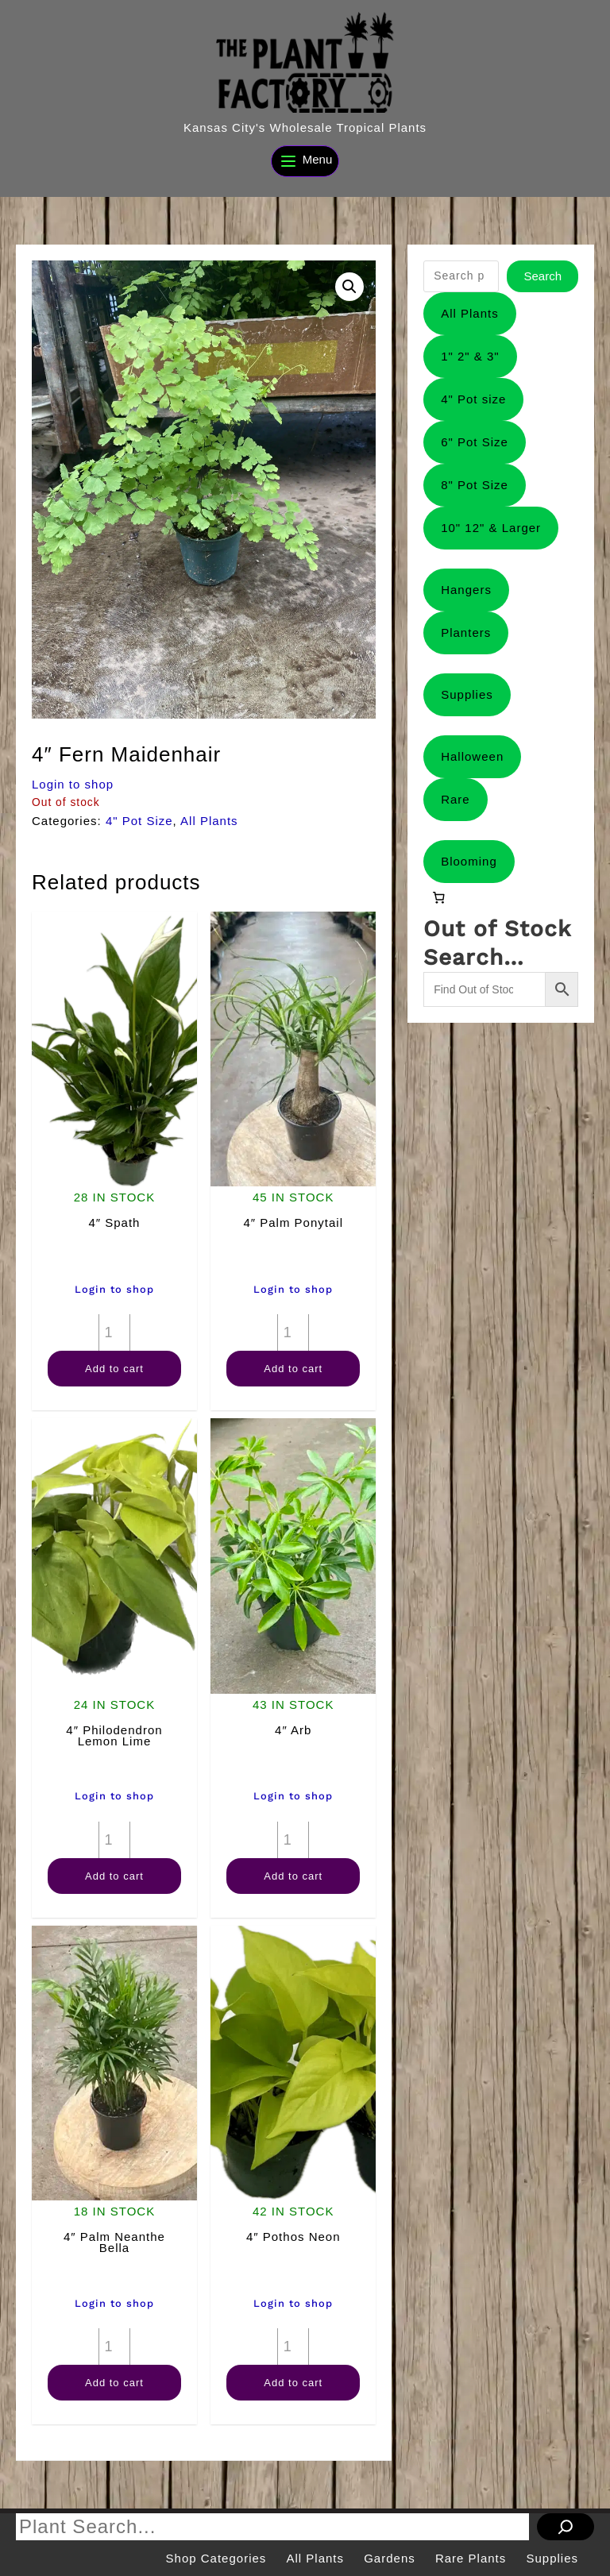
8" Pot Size (474, 485)
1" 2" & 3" (470, 356)
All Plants (209, 820)
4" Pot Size (139, 820)
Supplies (467, 694)
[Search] (565, 2526)
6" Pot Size (474, 442)
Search (542, 276)
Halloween (472, 756)
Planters (466, 632)
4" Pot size (473, 399)
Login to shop (73, 784)
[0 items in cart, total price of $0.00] (438, 898)
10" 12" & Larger (491, 527)
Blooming (469, 861)
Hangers (466, 589)
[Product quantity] (114, 1332)
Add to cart (114, 1369)
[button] (349, 286)
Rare (455, 799)
